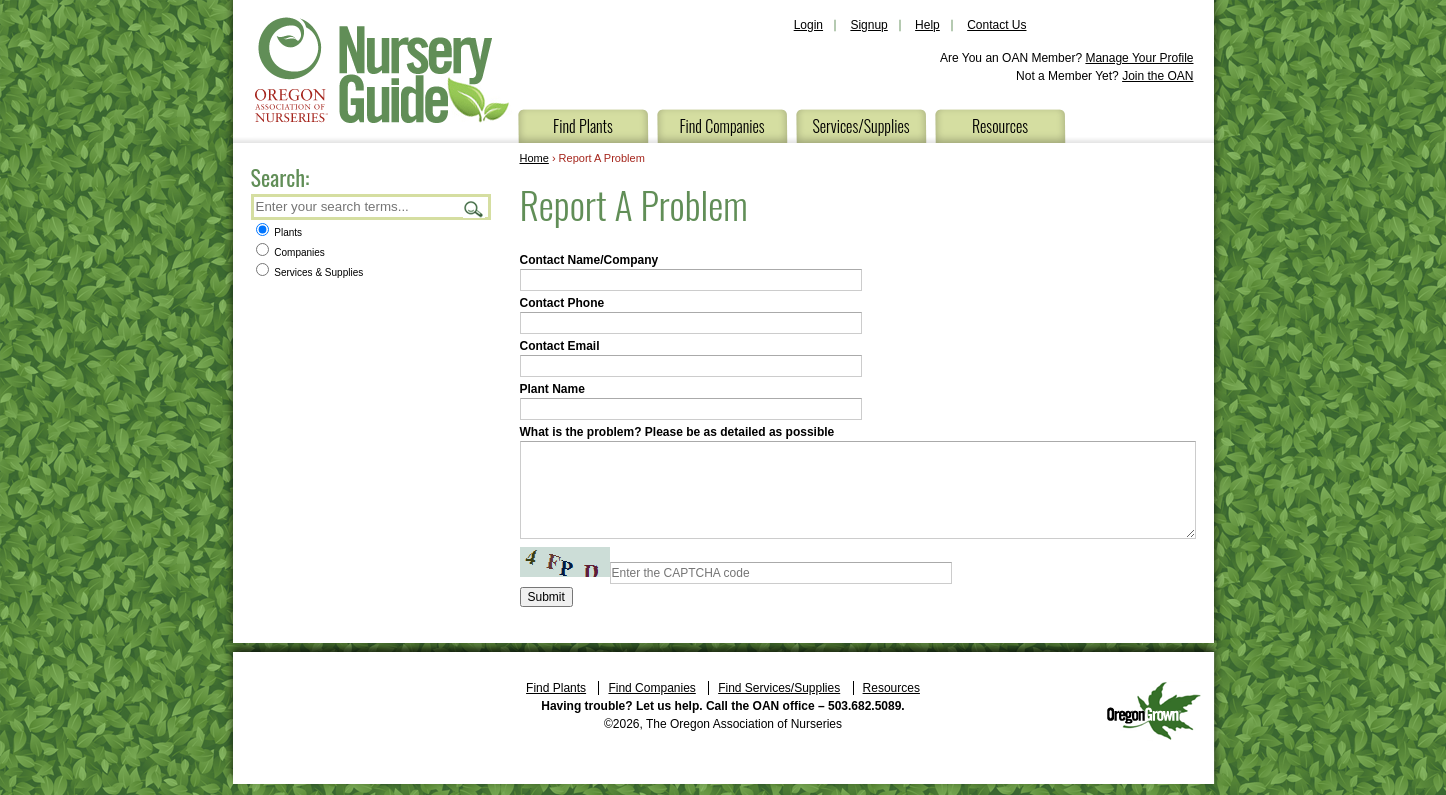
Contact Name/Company (589, 260)
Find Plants (583, 126)
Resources (1000, 126)
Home (534, 158)
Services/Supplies (860, 126)
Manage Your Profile (1139, 58)
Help (927, 25)
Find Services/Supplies (779, 688)
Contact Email (560, 346)
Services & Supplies (310, 272)
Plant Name (552, 389)
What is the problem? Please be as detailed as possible (677, 432)
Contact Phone (562, 303)
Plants (279, 232)
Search (474, 208)
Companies (290, 252)
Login (808, 25)
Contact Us (996, 25)
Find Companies (721, 126)
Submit (546, 597)
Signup (868, 25)
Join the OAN (1157, 76)
